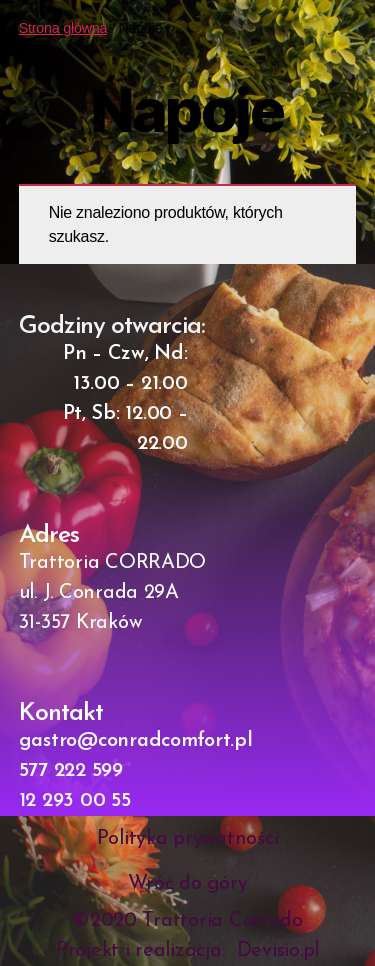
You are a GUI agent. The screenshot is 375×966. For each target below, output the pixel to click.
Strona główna (63, 28)
